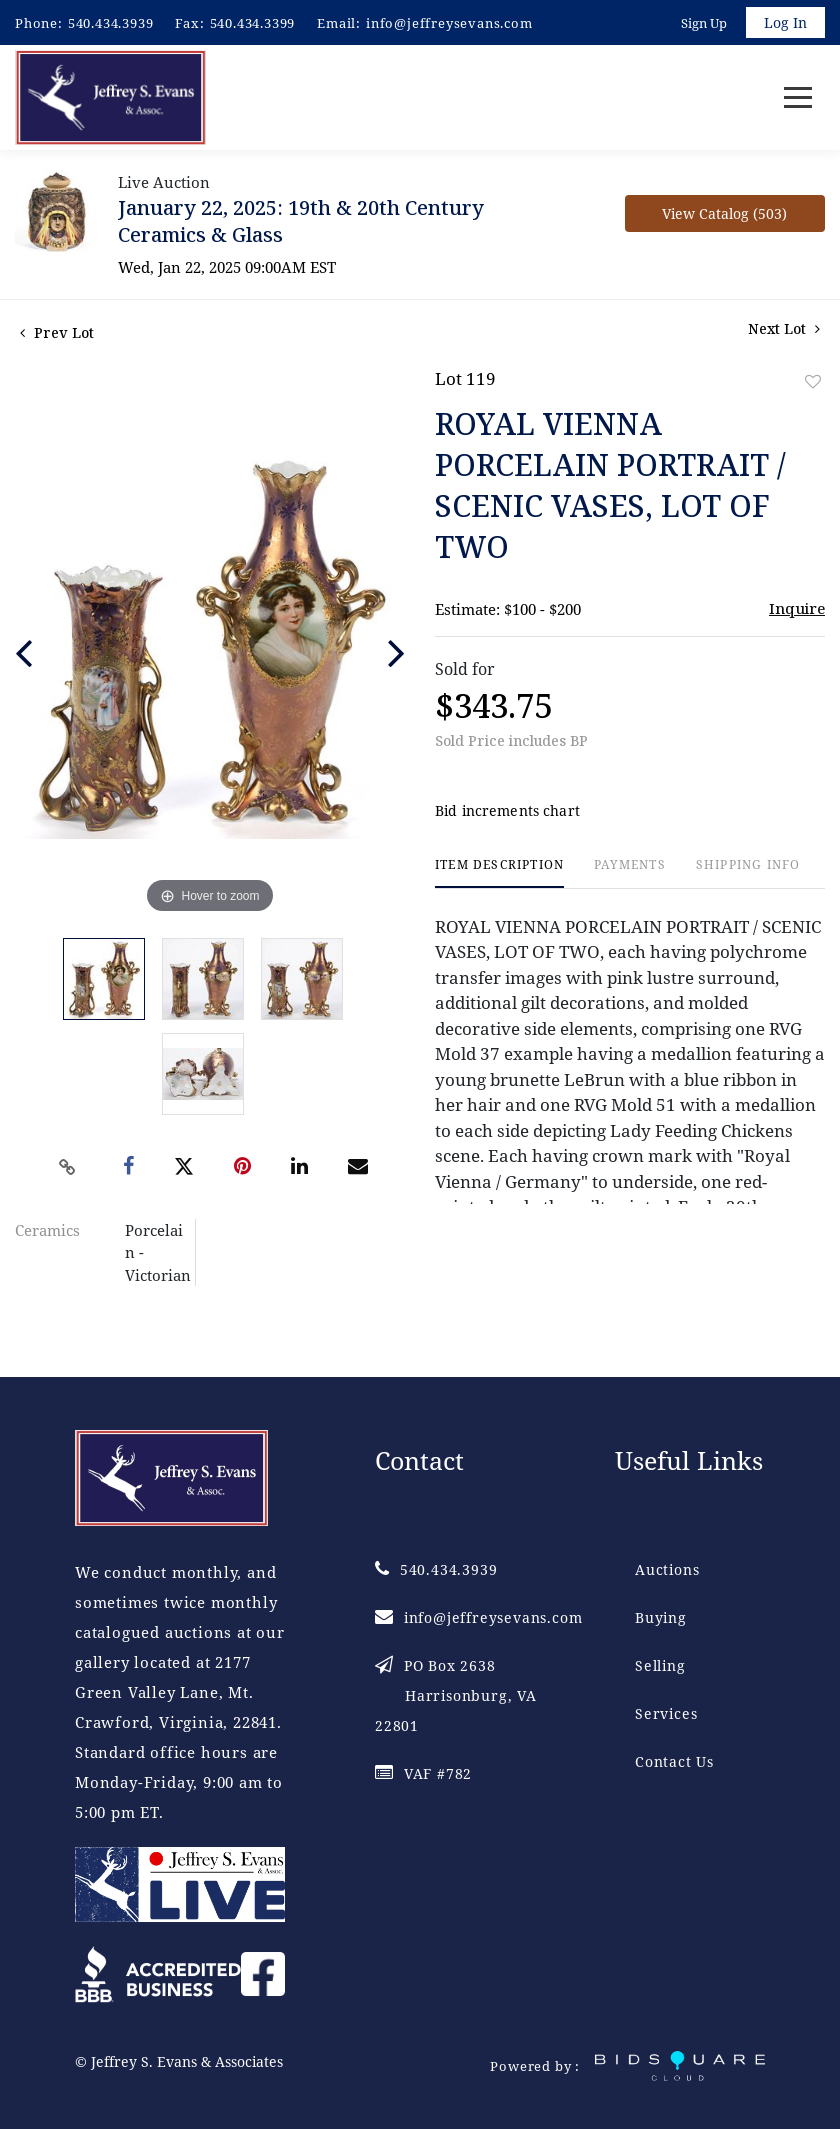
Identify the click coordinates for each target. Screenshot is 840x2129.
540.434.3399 (253, 23)
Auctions (667, 1570)
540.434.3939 (111, 23)
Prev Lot (57, 333)
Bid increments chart (507, 812)
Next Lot (784, 329)
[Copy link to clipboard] (68, 1168)
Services (666, 1714)
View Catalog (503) (724, 214)
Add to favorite (813, 382)
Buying (661, 1618)
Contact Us (674, 1762)
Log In (785, 22)
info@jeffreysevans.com (449, 23)
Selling (660, 1666)
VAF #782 (423, 1774)
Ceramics (47, 1231)
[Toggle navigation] (798, 98)
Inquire (797, 609)
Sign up (704, 23)
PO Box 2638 (456, 1696)
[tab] (499, 874)
